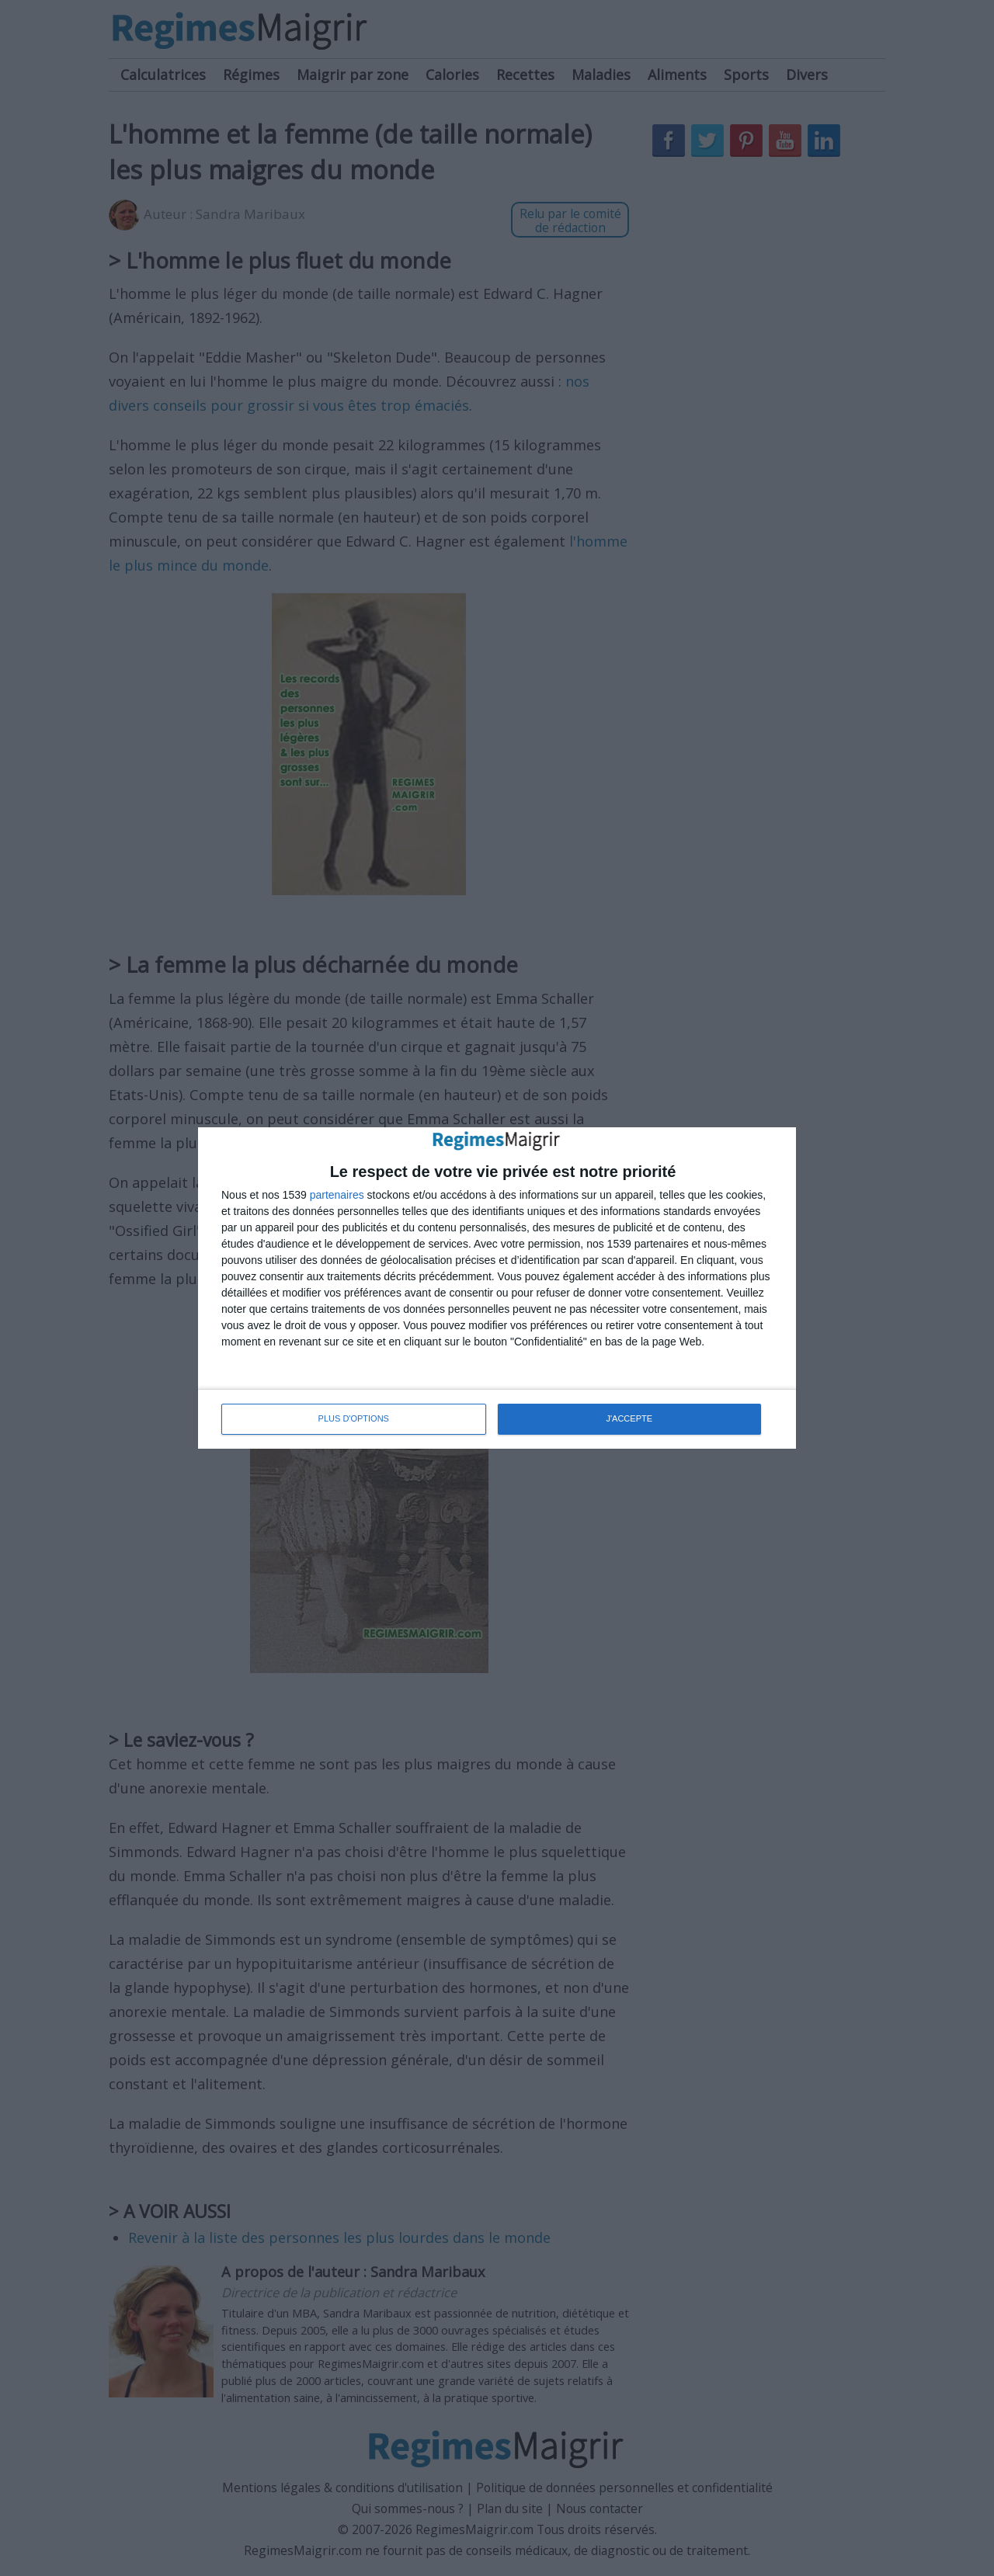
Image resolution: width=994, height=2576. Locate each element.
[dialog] (497, 1287)
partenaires (337, 1194)
